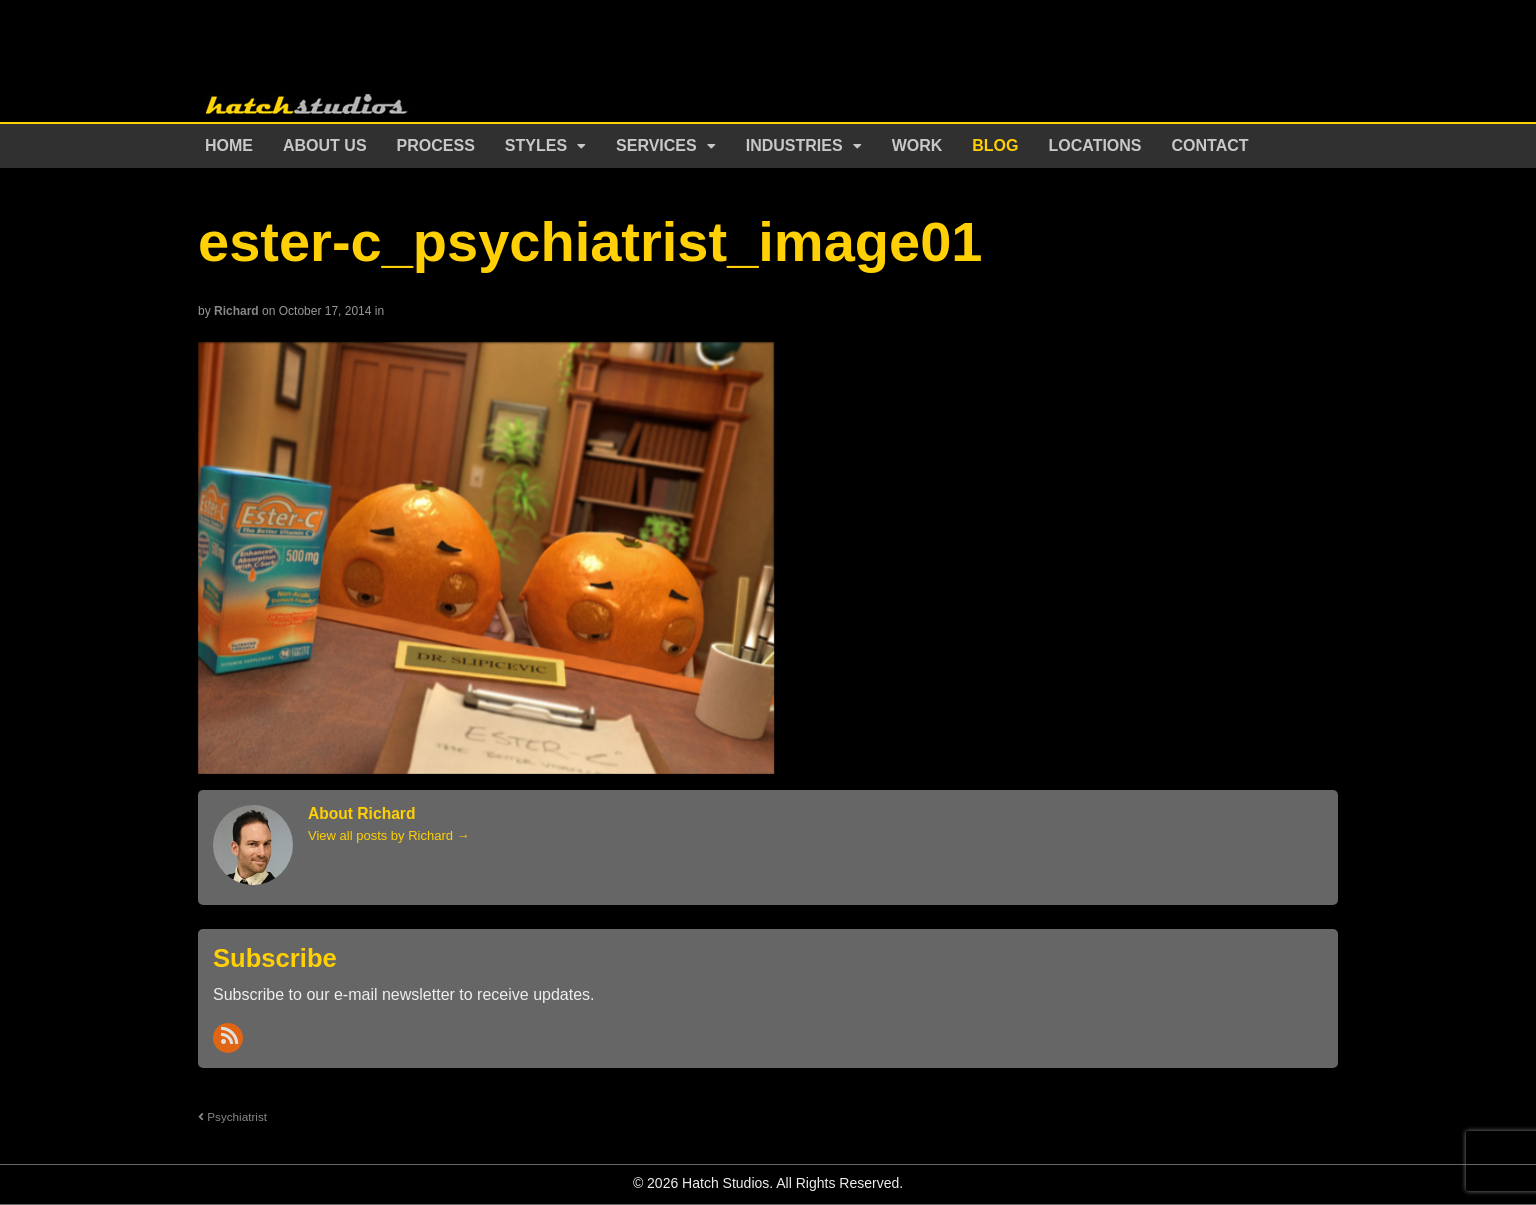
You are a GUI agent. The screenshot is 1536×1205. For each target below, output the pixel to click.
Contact (1210, 145)
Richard (236, 311)
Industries (794, 145)
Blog (995, 145)
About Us (325, 145)
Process (436, 145)
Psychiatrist (232, 1116)
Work (917, 145)
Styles (536, 145)
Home (229, 145)
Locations (1095, 145)
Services (656, 145)
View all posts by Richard (389, 835)
